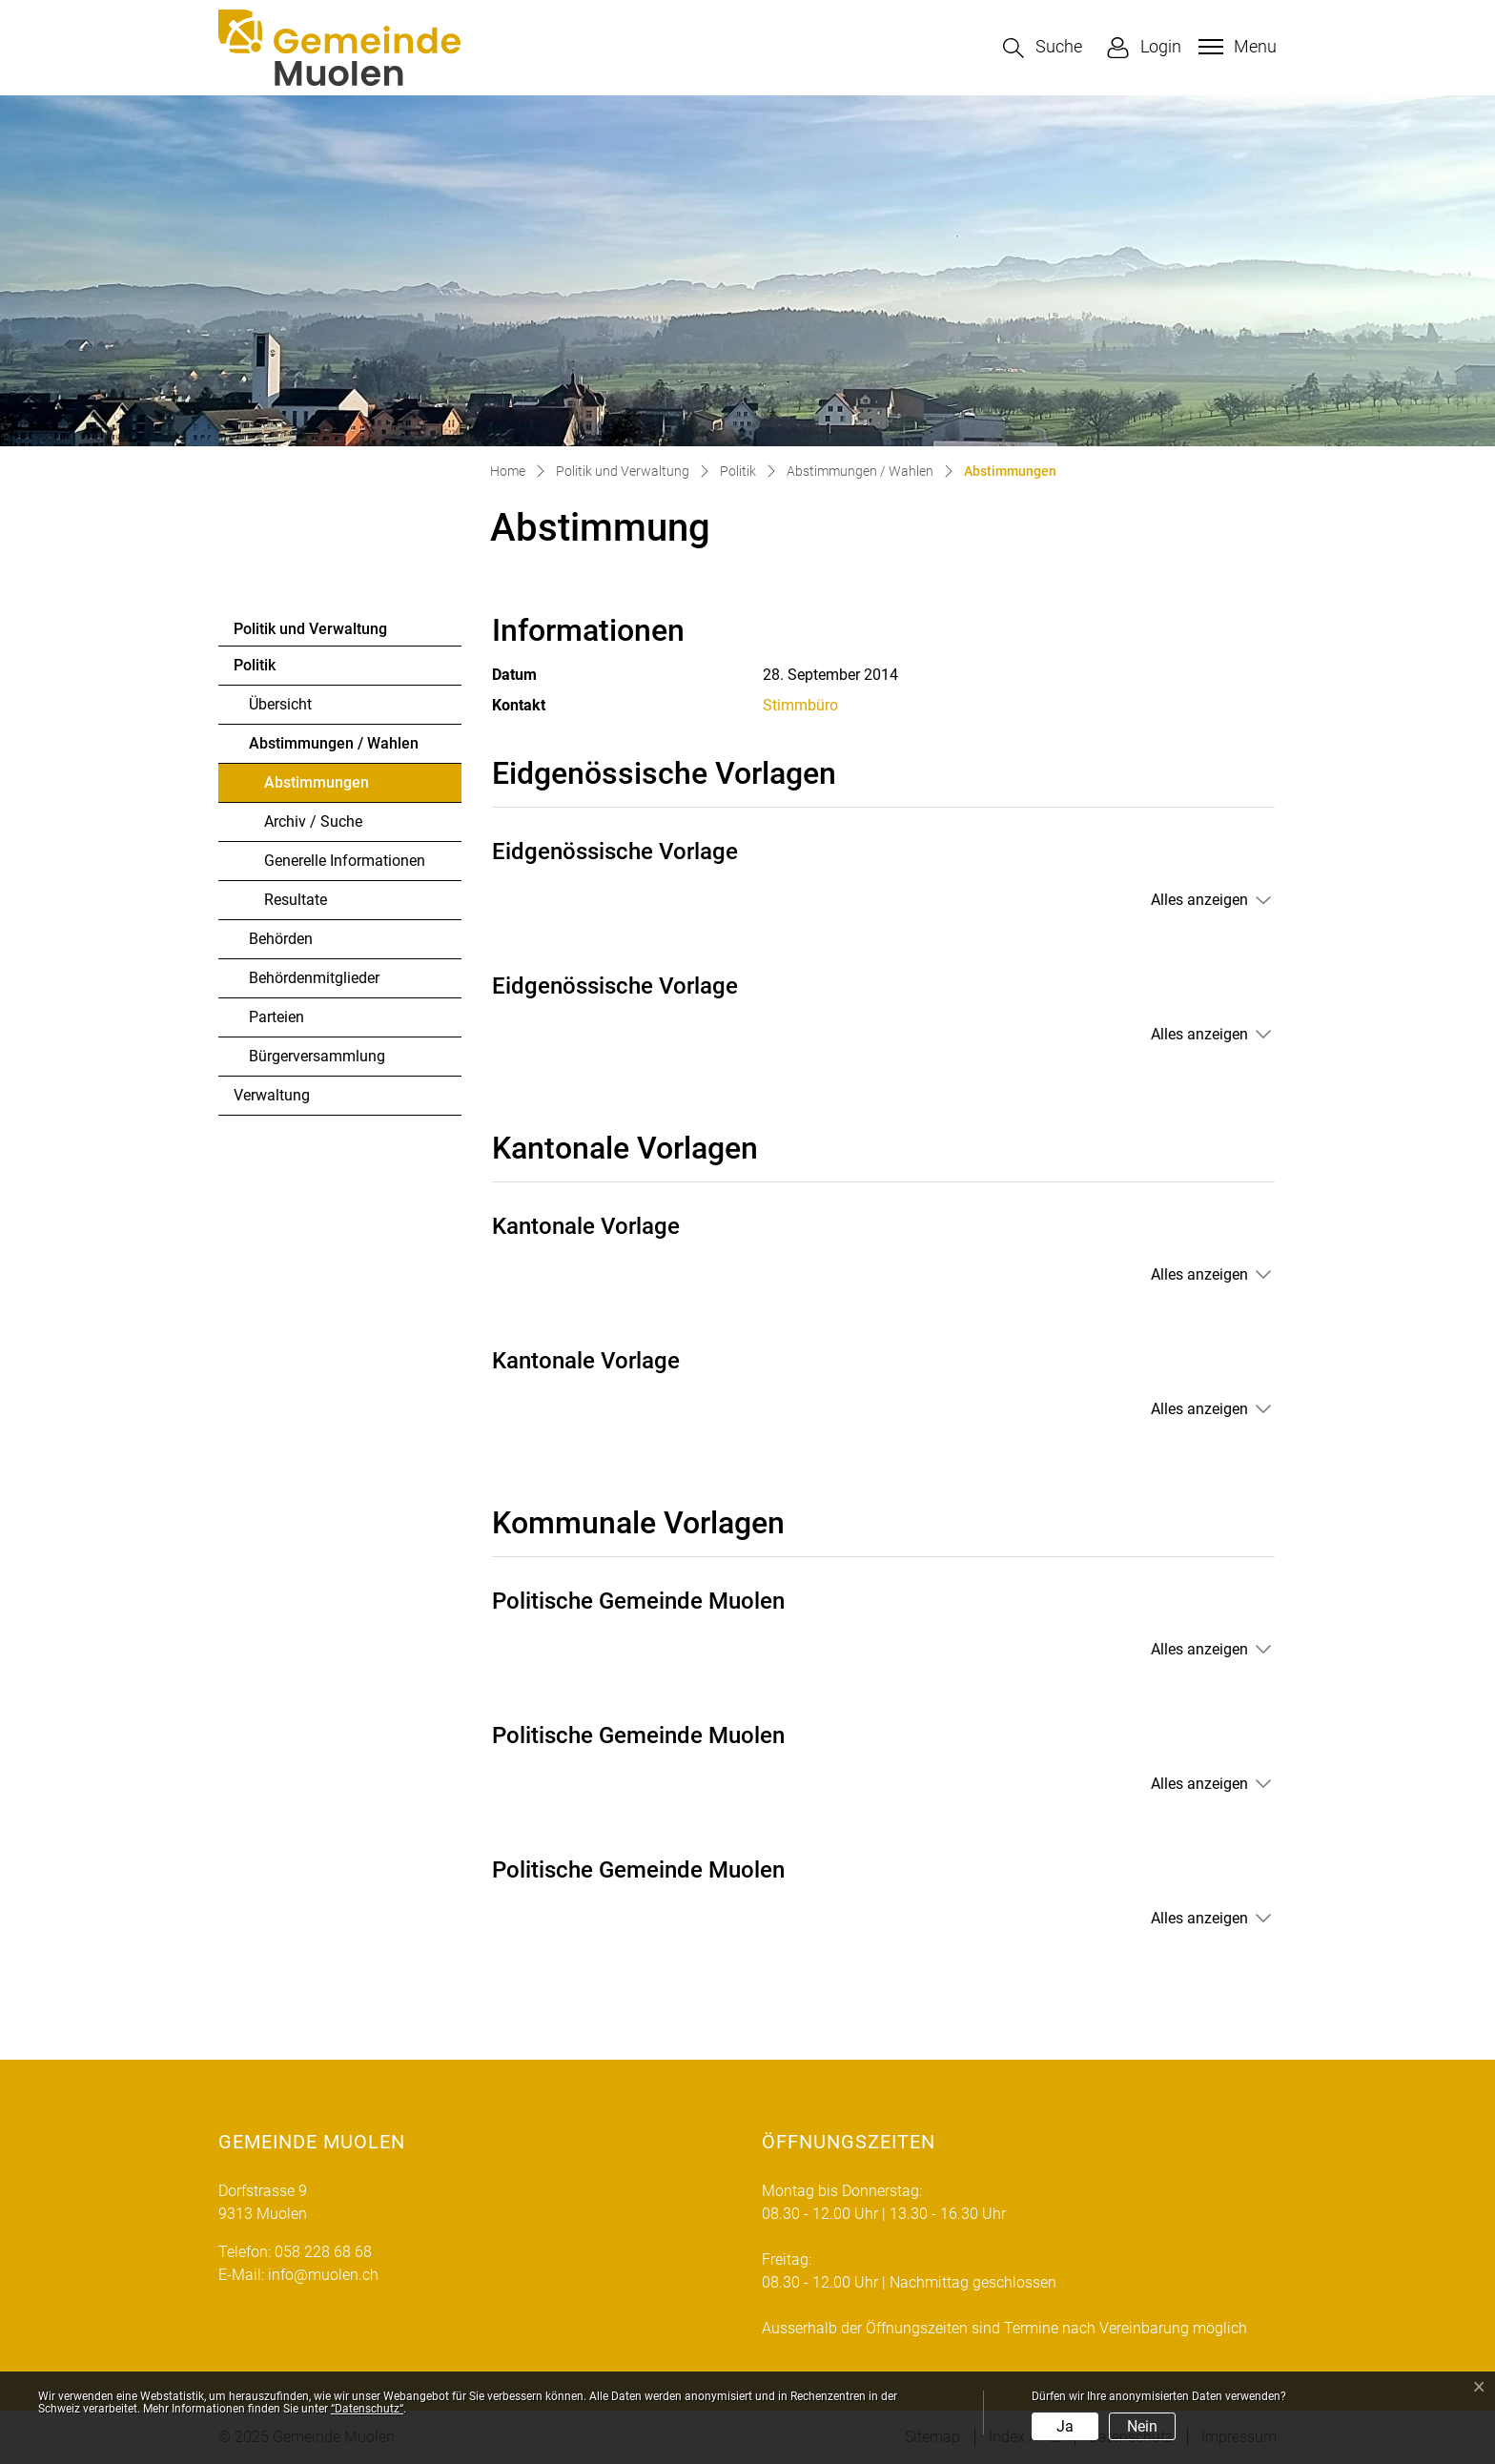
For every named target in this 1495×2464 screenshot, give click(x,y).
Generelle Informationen (344, 861)
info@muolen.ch (323, 2275)
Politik (255, 665)
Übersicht (280, 704)
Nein (1142, 2426)
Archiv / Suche (313, 821)
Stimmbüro (800, 705)
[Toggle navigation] (1235, 46)
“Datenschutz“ (367, 2408)
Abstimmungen (316, 787)
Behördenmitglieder (314, 978)
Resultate (295, 900)
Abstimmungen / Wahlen (334, 743)
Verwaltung (272, 1095)
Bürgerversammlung (317, 1056)
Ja (1065, 2426)
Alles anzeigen (1199, 900)
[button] (1043, 48)
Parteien (276, 1017)
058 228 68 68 (323, 2252)
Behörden (281, 939)
